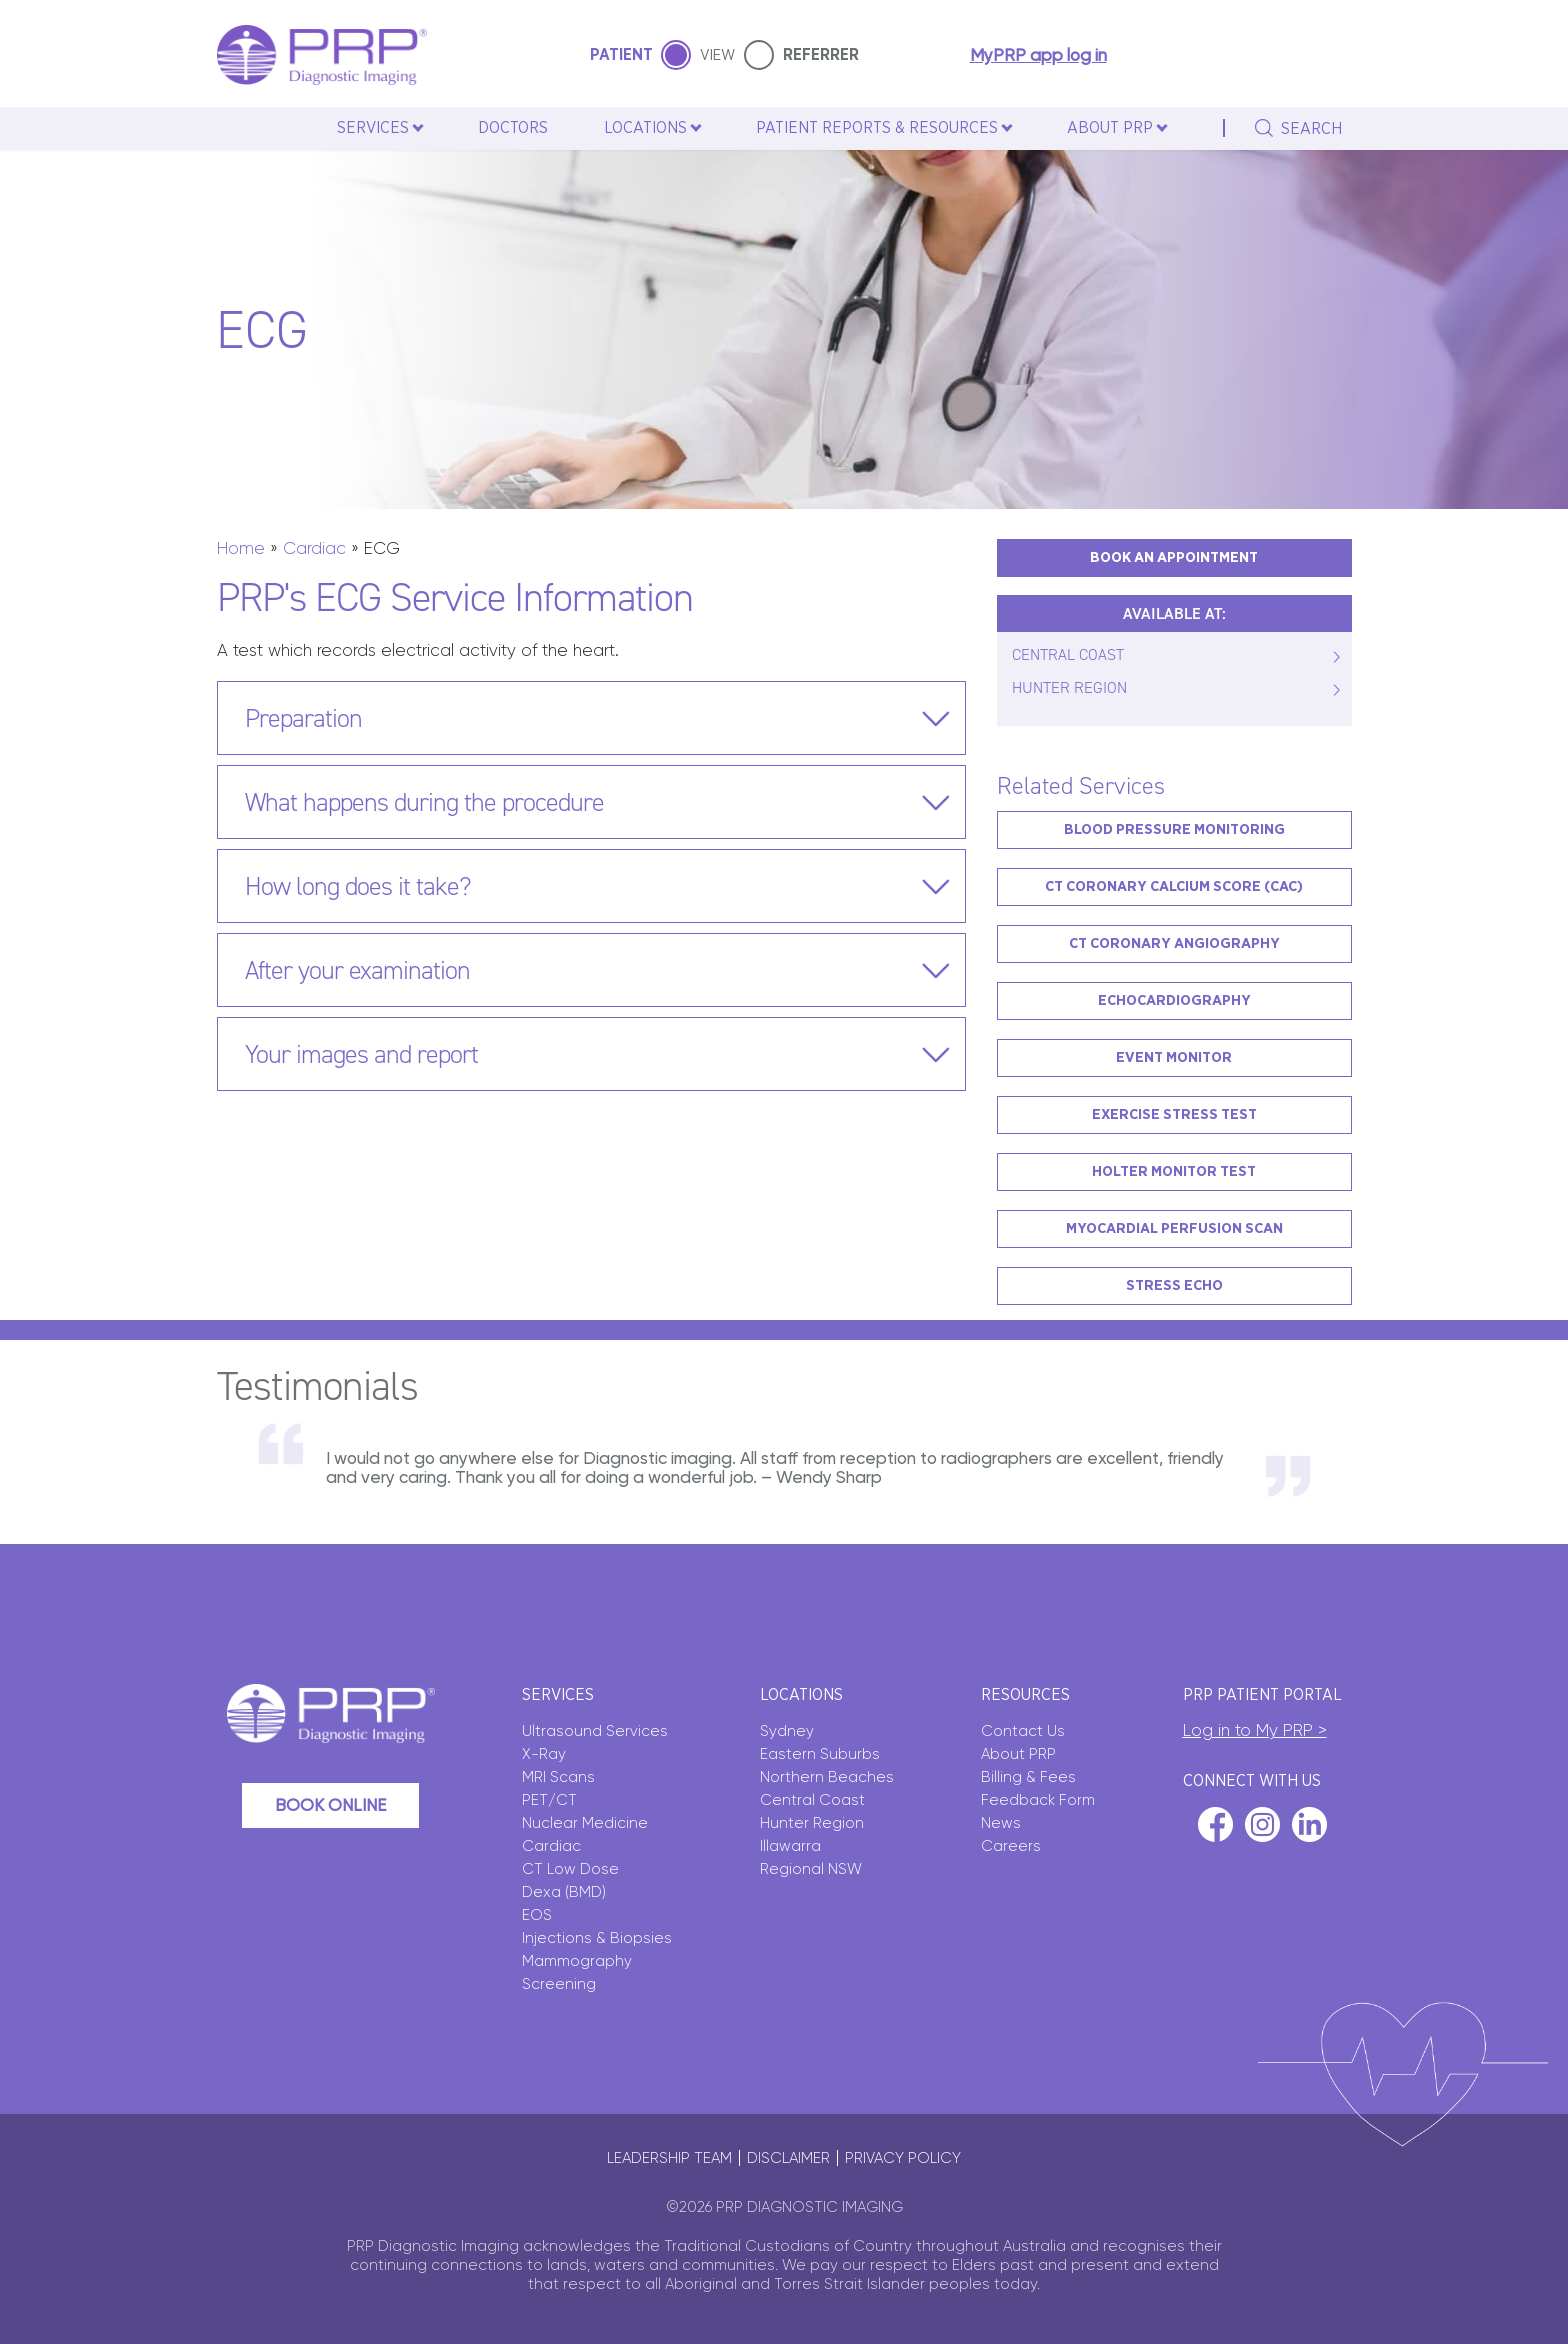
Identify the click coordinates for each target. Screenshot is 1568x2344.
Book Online (330, 1805)
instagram (1262, 1824)
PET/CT (549, 1800)
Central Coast (812, 1800)
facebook (1215, 1824)
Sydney (787, 1731)
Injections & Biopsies (597, 1938)
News (1001, 1823)
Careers (1011, 1846)
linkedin (1309, 1824)
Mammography (577, 1961)
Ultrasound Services (595, 1731)
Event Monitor (1174, 1057)
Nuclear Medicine (585, 1823)
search (1311, 129)
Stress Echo (1174, 1285)
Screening (559, 1984)
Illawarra (790, 1846)
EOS (537, 1915)
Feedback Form (1038, 1800)
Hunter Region (812, 1823)
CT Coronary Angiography (1174, 943)
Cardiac (314, 548)
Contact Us (1023, 1731)
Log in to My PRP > (1255, 1730)
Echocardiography (1174, 1000)
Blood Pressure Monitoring (1174, 829)
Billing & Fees (1028, 1777)
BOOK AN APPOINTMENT (1174, 557)
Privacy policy (903, 2158)
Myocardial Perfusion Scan (1174, 1228)
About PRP (1018, 1754)
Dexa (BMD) (564, 1892)
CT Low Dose (570, 1869)
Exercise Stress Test (1174, 1114)
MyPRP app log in (1038, 55)
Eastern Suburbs (820, 1754)
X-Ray (544, 1754)
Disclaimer (788, 2158)
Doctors (513, 128)
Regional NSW (811, 1869)
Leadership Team (669, 2158)
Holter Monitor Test (1174, 1171)
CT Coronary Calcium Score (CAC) (1174, 886)
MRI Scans (558, 1777)
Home (241, 548)
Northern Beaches (827, 1777)
